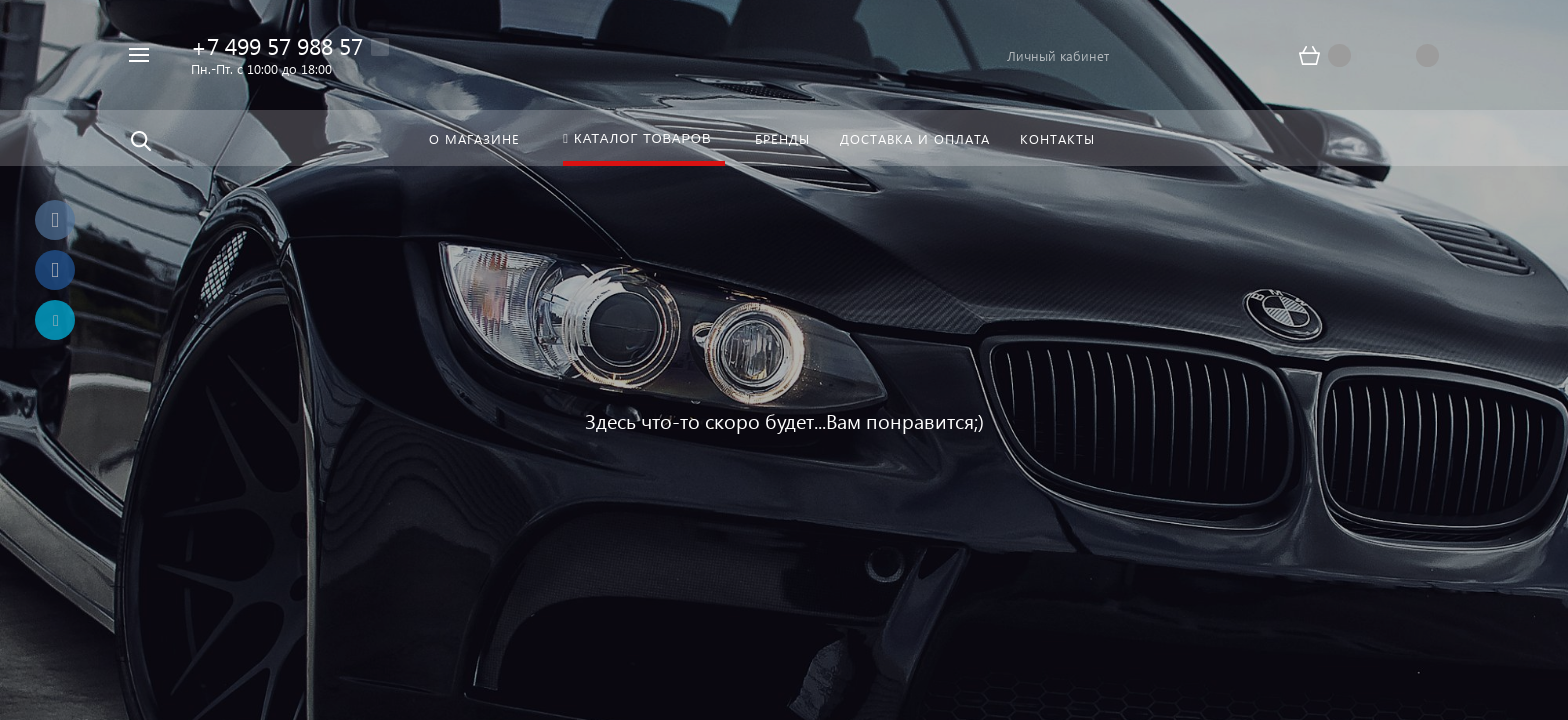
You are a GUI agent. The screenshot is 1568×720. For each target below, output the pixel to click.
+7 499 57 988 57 (277, 45)
